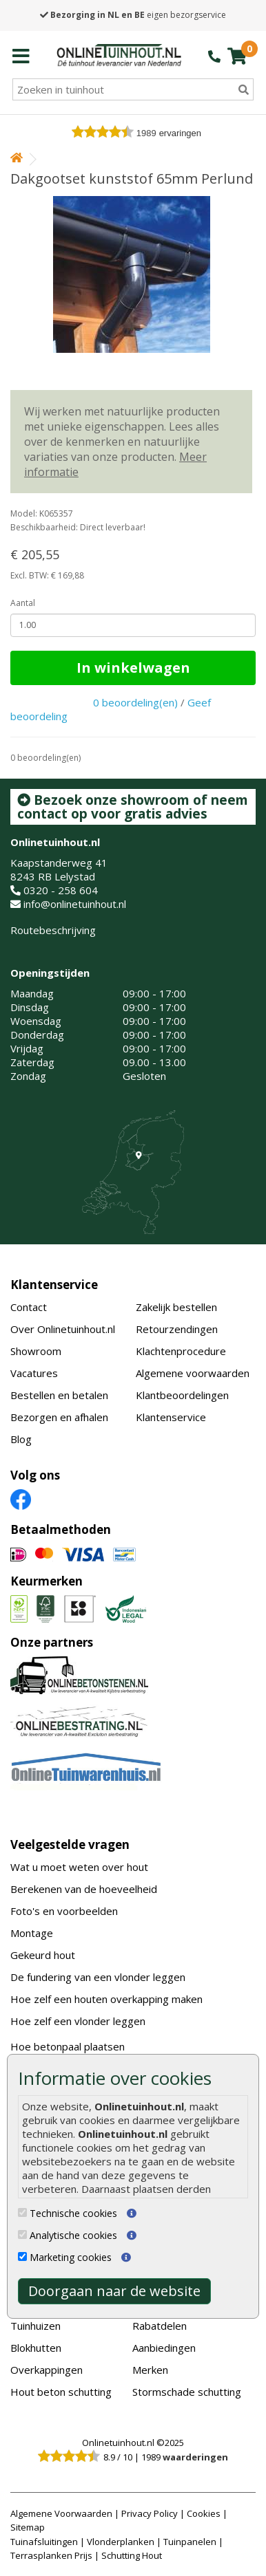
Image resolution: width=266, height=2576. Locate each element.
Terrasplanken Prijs (51, 2555)
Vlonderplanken (120, 2541)
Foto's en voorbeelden (64, 1911)
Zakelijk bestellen (176, 1307)
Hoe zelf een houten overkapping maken (106, 1999)
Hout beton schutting (61, 2392)
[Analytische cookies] (22, 2234)
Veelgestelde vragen (70, 1844)
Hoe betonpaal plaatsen (67, 2046)
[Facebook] (20, 1499)
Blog (21, 1439)
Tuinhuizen (35, 2326)
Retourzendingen (177, 1329)
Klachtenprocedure (181, 1351)
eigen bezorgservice (133, 15)
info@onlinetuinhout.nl (74, 904)
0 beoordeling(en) (135, 702)
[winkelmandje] (237, 55)
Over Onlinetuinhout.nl (62, 1329)
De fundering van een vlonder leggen (97, 1977)
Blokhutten (35, 2348)
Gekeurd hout (42, 1955)
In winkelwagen (133, 667)
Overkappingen (46, 2370)
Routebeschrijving (53, 930)
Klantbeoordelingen (182, 1395)
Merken (150, 2370)
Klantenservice (54, 1284)
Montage (31, 1933)
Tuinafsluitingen (44, 2541)
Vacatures (34, 1373)
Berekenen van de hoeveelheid (83, 1889)
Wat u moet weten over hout (79, 1867)
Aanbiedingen (164, 2348)
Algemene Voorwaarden (61, 2513)
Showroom (35, 1351)
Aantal (22, 603)
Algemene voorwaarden (192, 1373)
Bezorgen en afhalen (59, 1417)
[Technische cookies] (22, 2212)
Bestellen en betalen (59, 1395)
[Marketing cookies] (22, 2256)
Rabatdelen (159, 2326)
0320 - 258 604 (60, 890)
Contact (28, 1307)
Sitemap (27, 2527)
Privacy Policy (149, 2513)
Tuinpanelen (189, 2541)
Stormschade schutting (186, 2392)
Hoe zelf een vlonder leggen (77, 2021)
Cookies (204, 2513)
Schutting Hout (131, 2555)
